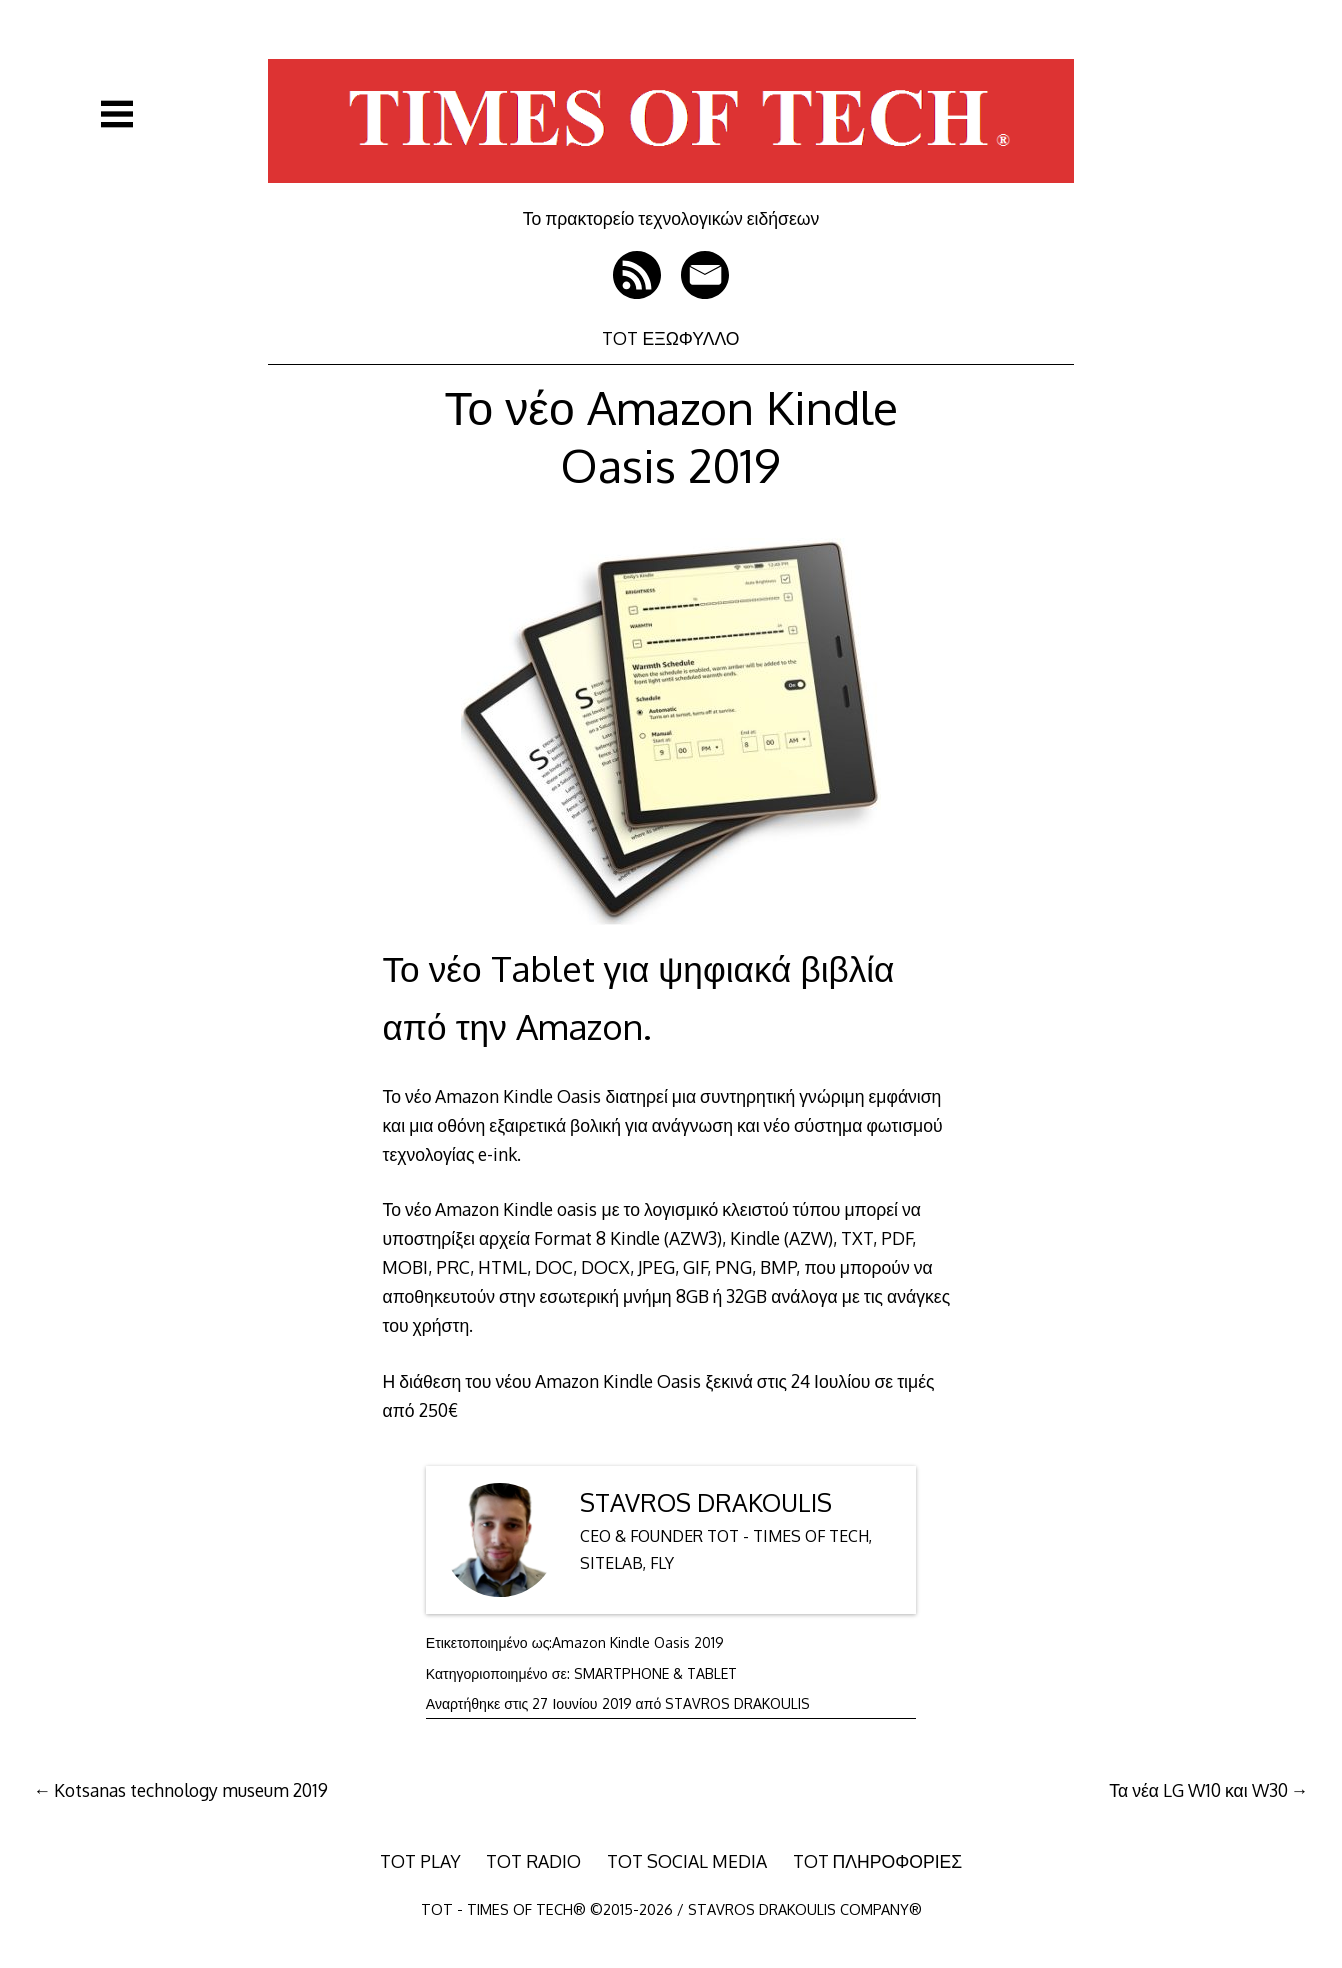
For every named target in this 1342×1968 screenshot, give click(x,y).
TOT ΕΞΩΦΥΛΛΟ (670, 338)
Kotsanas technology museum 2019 (191, 1790)
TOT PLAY (420, 1861)
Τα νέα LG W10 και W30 (1198, 1790)
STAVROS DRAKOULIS (706, 1502)
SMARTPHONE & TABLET (655, 1673)
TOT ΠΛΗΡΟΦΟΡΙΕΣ (878, 1861)
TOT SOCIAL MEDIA (687, 1861)
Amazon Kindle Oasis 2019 (638, 1642)
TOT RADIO (533, 1861)
